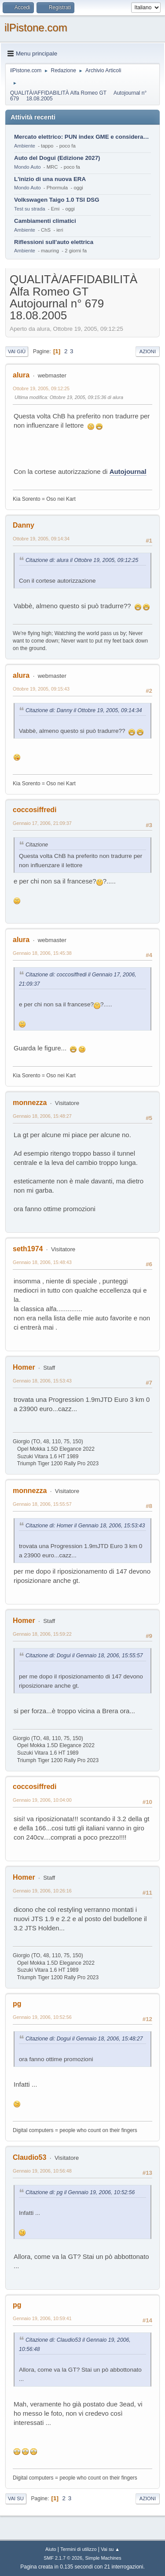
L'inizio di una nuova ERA (50, 179)
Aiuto (50, 2549)
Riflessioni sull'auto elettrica (53, 242)
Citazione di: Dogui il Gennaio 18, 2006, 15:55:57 (84, 1655)
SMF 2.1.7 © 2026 (63, 2558)
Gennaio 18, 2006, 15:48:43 (42, 1262)
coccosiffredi (35, 809)
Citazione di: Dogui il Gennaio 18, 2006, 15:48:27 (84, 2039)
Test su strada (29, 208)
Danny (23, 525)
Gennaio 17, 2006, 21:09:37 (42, 823)
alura (21, 375)
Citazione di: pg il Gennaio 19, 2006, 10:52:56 (80, 2192)
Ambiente (24, 145)
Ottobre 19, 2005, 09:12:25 (41, 388)
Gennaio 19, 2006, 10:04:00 (42, 1800)
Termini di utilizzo (78, 2549)
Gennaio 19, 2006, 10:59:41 (42, 2318)
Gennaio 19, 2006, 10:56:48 (42, 2170)
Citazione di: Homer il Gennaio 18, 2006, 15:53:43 (85, 1526)
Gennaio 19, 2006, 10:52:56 (42, 2017)
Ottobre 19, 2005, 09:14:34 (41, 538)
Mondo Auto (27, 167)
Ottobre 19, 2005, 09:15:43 (41, 688)
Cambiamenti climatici (45, 221)
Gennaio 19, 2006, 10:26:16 (42, 1890)
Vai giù (17, 351)
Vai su (16, 2498)
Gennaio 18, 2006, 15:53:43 (42, 1380)
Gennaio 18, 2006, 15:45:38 (42, 953)
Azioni (147, 351)
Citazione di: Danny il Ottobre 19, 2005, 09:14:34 (84, 710)
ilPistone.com (35, 27)
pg (17, 2003)
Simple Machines (103, 2558)
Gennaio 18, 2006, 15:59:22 (42, 1634)
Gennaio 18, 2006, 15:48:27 (42, 1116)
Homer (24, 1367)
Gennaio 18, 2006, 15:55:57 (42, 1504)
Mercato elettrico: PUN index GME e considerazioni (82, 136)
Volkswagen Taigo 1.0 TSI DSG (56, 199)
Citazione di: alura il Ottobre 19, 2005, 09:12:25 (82, 560)
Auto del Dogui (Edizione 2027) (57, 158)
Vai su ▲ (110, 2549)
